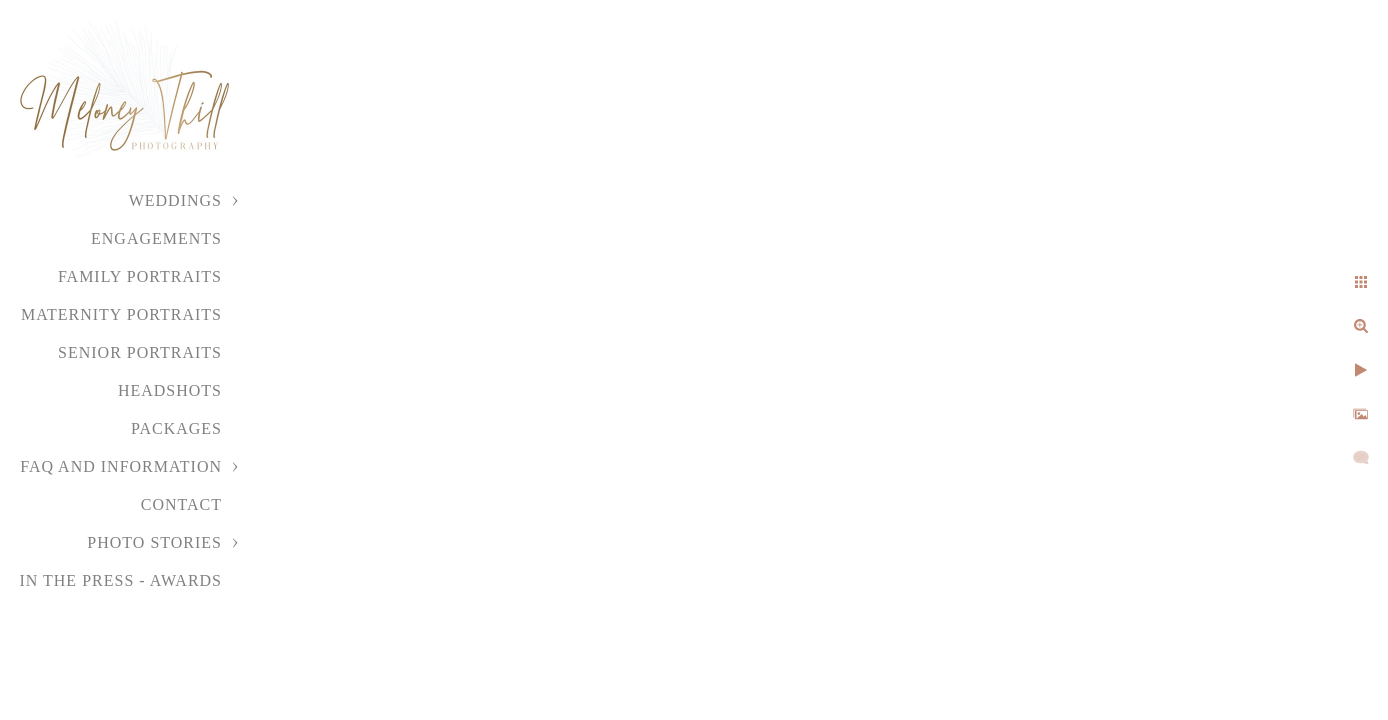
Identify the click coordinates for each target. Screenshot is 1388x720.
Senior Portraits (140, 352)
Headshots (170, 390)
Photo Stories (154, 542)
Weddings (175, 200)
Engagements (156, 238)
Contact (181, 504)
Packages (176, 428)
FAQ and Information (121, 466)
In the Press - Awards (120, 580)
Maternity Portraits (121, 314)
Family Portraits (140, 276)
